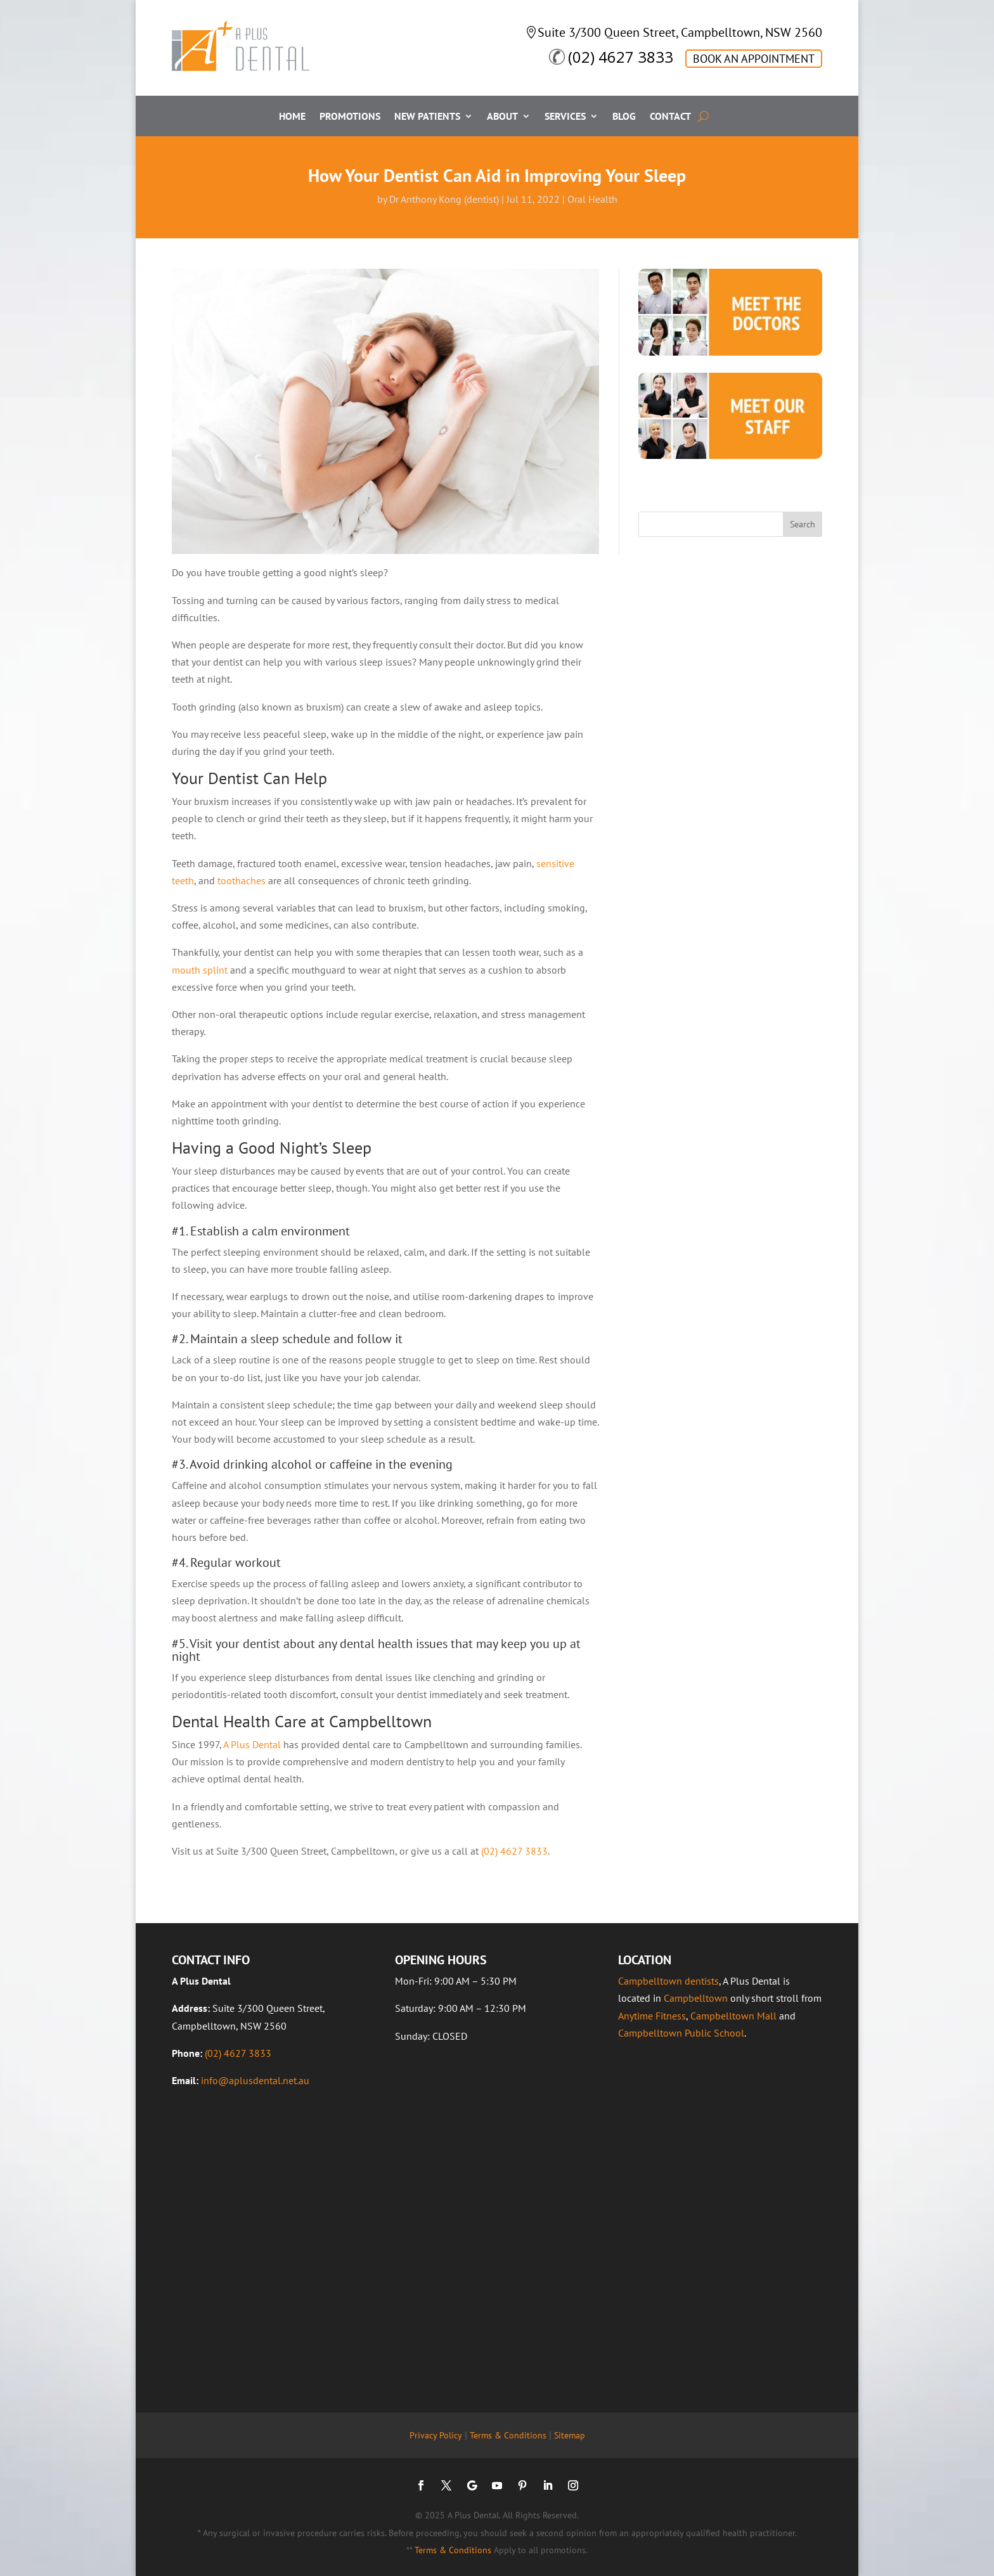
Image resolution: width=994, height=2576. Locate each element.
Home (292, 117)
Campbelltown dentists (668, 1980)
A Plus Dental (252, 1744)
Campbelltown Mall (733, 2015)
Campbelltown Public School (681, 2032)
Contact (670, 117)
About (502, 117)
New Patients (427, 117)
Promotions (350, 117)
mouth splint (200, 969)
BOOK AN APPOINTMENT (754, 58)
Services (565, 117)
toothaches (241, 880)
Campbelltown (696, 1998)
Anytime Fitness (652, 2015)
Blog (624, 117)
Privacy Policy (436, 2435)
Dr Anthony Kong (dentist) (444, 199)
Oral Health (592, 199)
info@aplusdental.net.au (255, 2080)
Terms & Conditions (508, 2435)
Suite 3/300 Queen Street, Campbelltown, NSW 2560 (680, 32)
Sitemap (569, 2435)
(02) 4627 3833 (620, 56)
